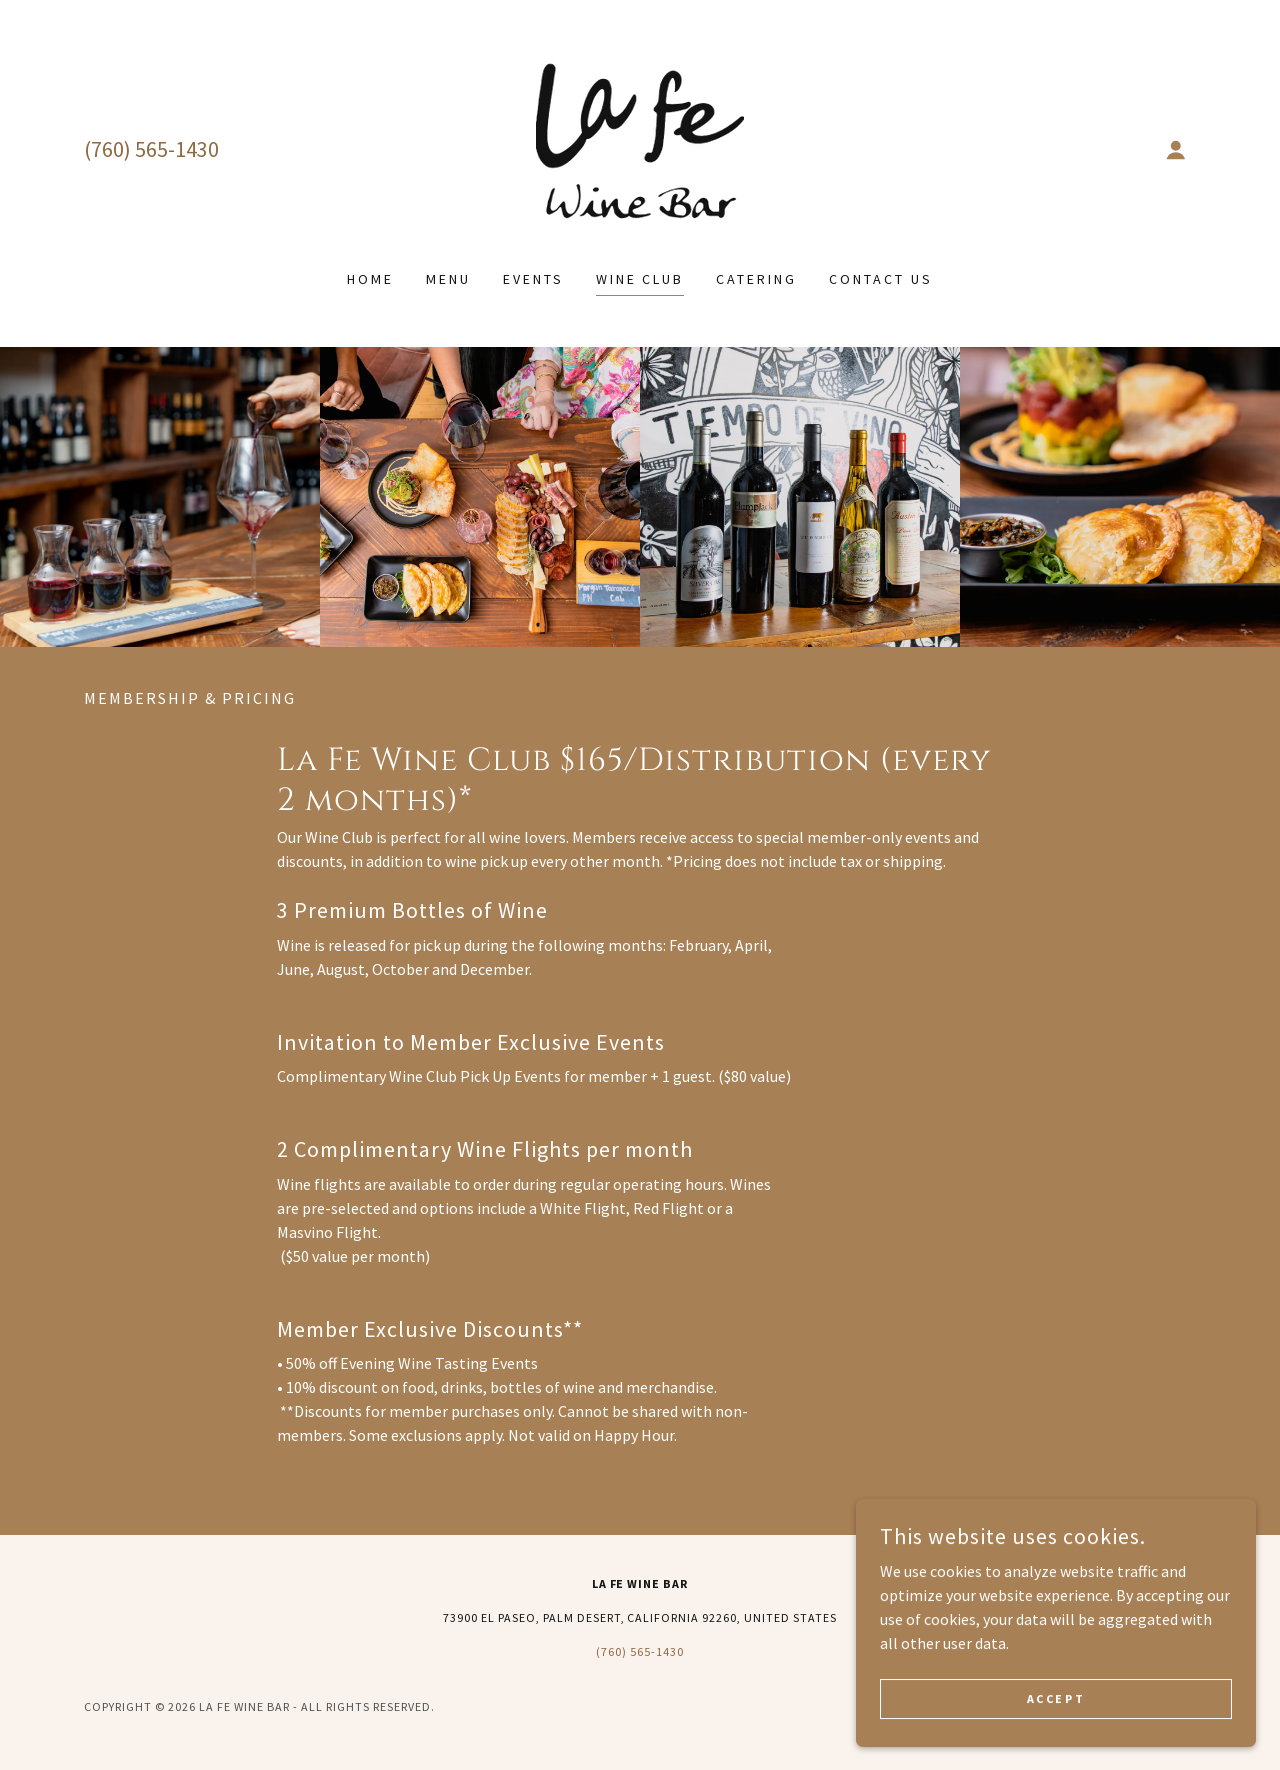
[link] (640, 147)
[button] (1176, 150)
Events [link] (533, 279)
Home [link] (370, 279)
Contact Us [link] (881, 279)
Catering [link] (756, 279)
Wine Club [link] (640, 279)
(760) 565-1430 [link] (151, 149)
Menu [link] (448, 279)
